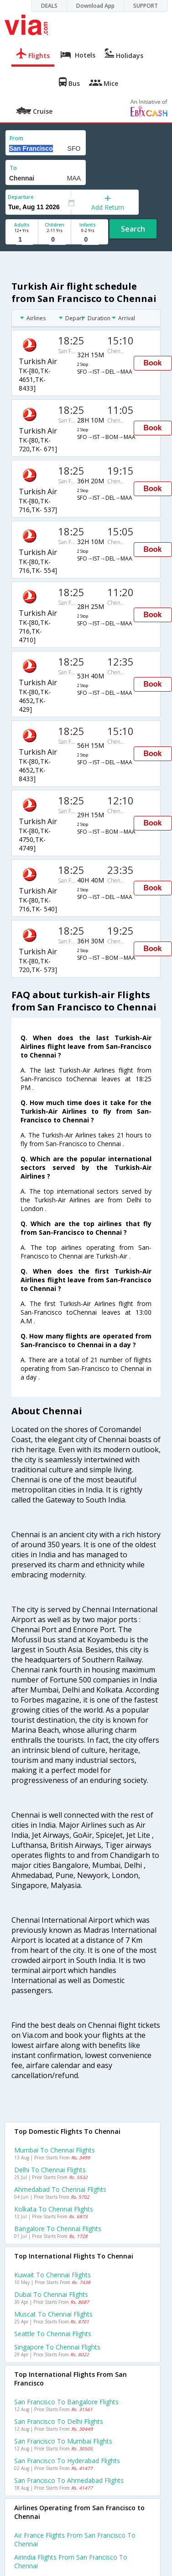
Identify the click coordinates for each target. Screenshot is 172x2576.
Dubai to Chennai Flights (51, 2294)
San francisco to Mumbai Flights (63, 2441)
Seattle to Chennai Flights (52, 2333)
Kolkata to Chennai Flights (53, 2209)
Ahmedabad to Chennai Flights (60, 2189)
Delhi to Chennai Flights (50, 2169)
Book (153, 363)
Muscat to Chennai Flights (53, 2314)
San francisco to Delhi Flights (58, 2421)
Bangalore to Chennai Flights (57, 2228)
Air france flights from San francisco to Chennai (75, 2539)
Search (133, 229)
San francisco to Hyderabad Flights (67, 2460)
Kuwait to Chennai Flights (52, 2274)
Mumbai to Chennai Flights (54, 2150)
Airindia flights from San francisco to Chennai (70, 2561)
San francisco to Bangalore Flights (66, 2401)
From (16, 138)
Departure (21, 196)
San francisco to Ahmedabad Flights (69, 2480)
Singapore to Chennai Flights (57, 2347)
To (13, 168)
